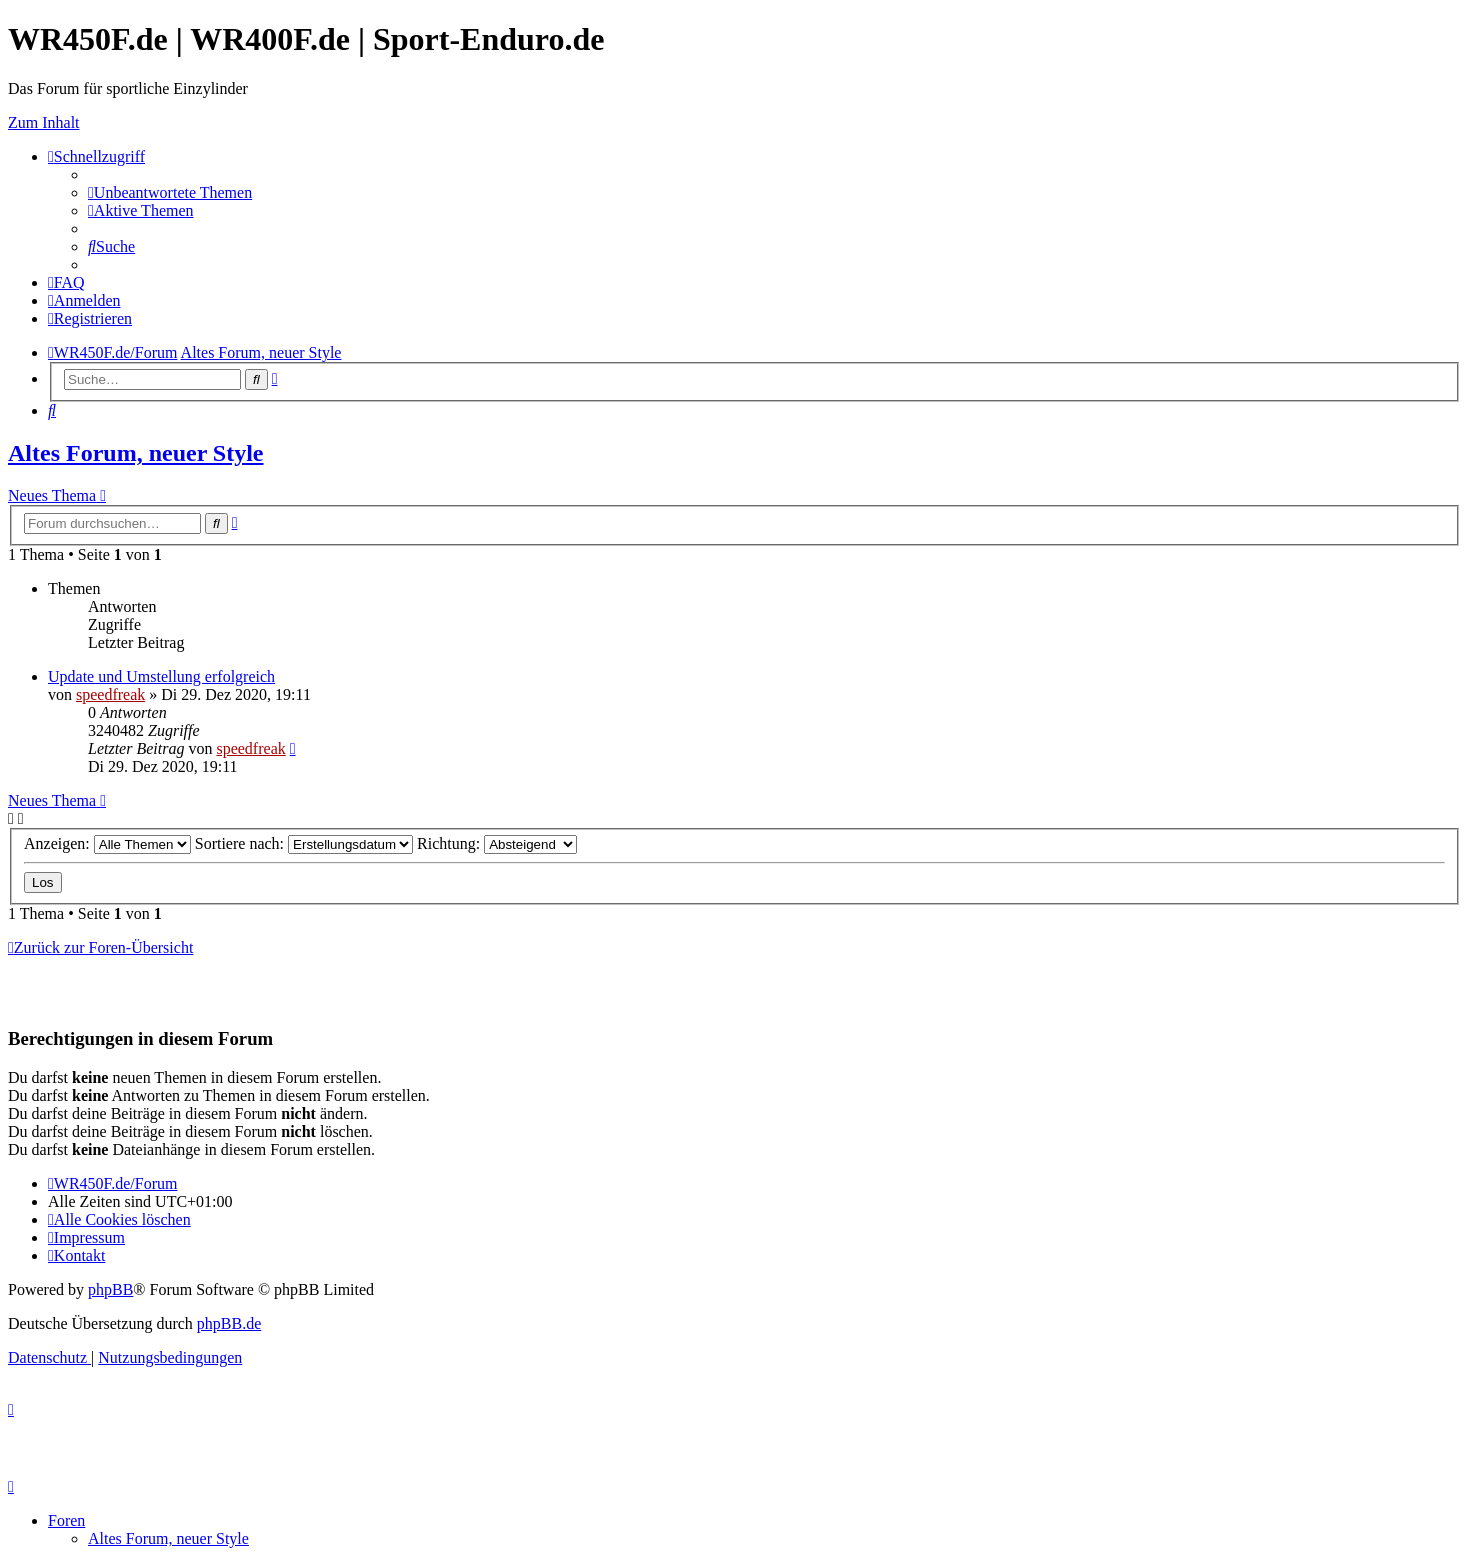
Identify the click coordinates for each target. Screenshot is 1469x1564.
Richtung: (497, 843)
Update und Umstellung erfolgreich (161, 676)
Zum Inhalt (44, 122)
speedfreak (110, 694)
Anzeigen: (107, 843)
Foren (66, 1520)
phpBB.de (229, 1323)
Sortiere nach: (304, 843)
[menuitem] (170, 192)
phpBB (110, 1289)
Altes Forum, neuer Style (136, 453)
